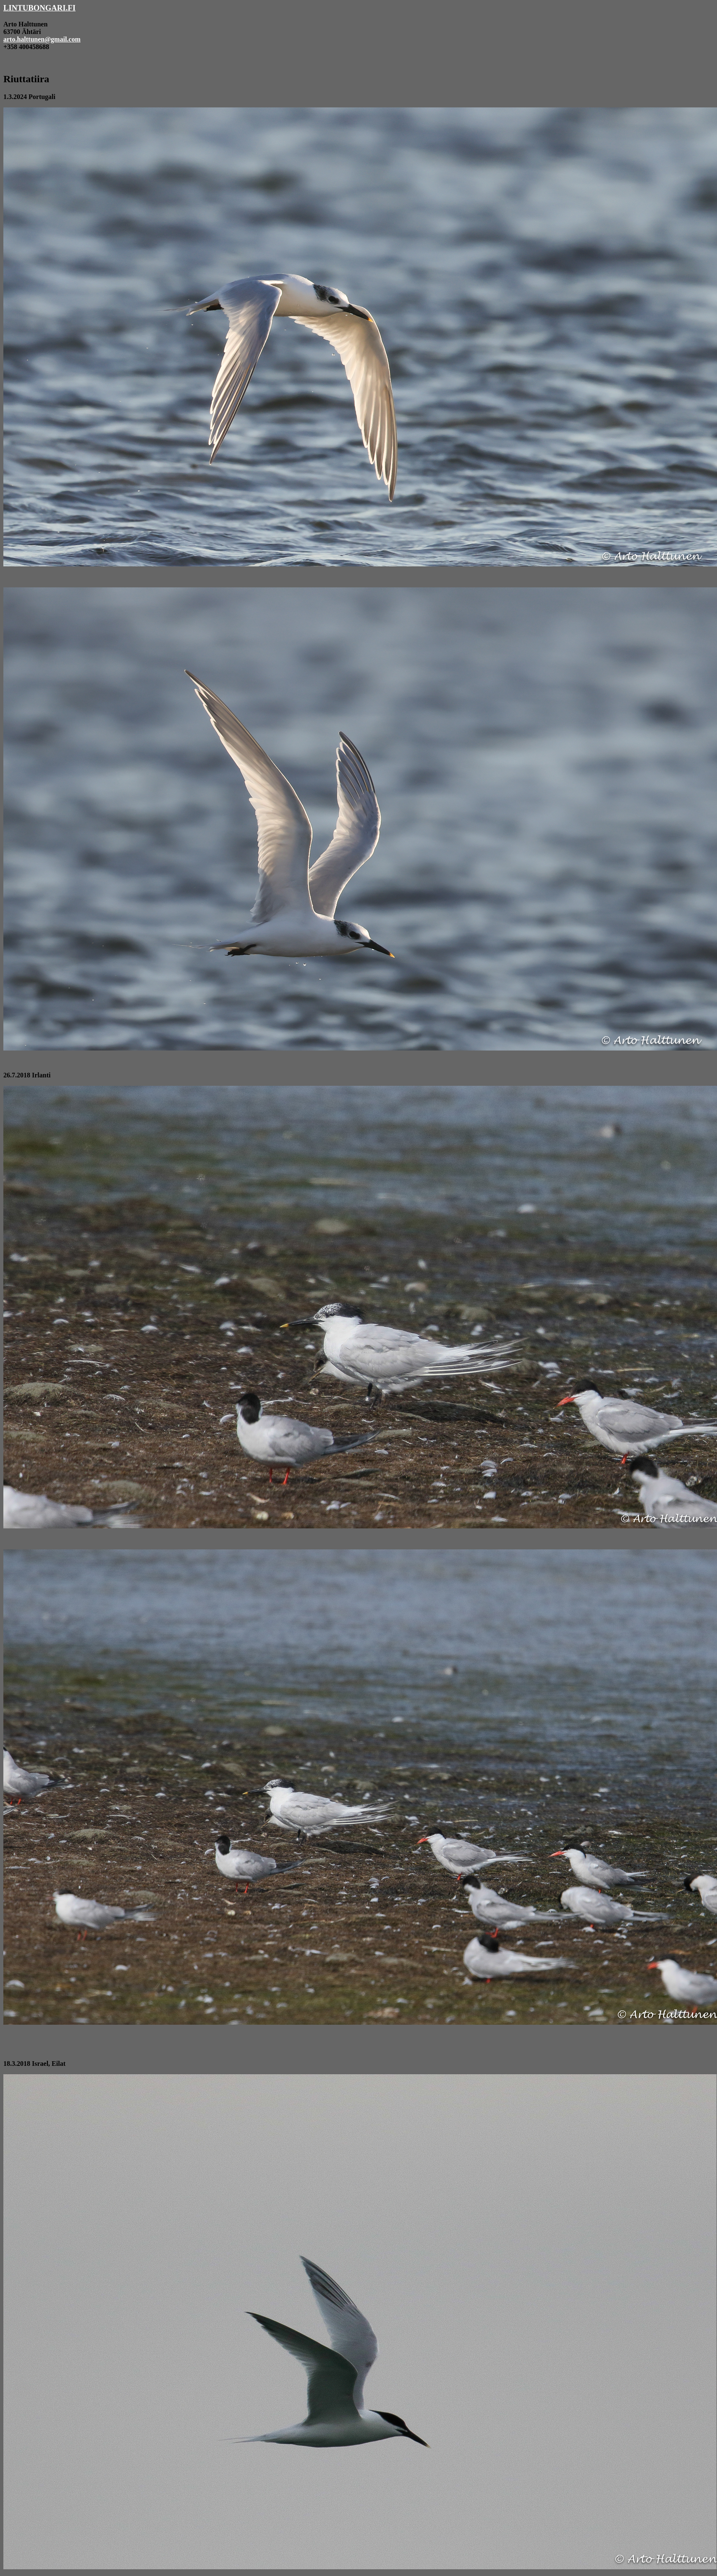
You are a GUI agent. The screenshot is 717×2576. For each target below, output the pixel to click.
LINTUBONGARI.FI (39, 7)
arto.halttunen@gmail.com (42, 39)
